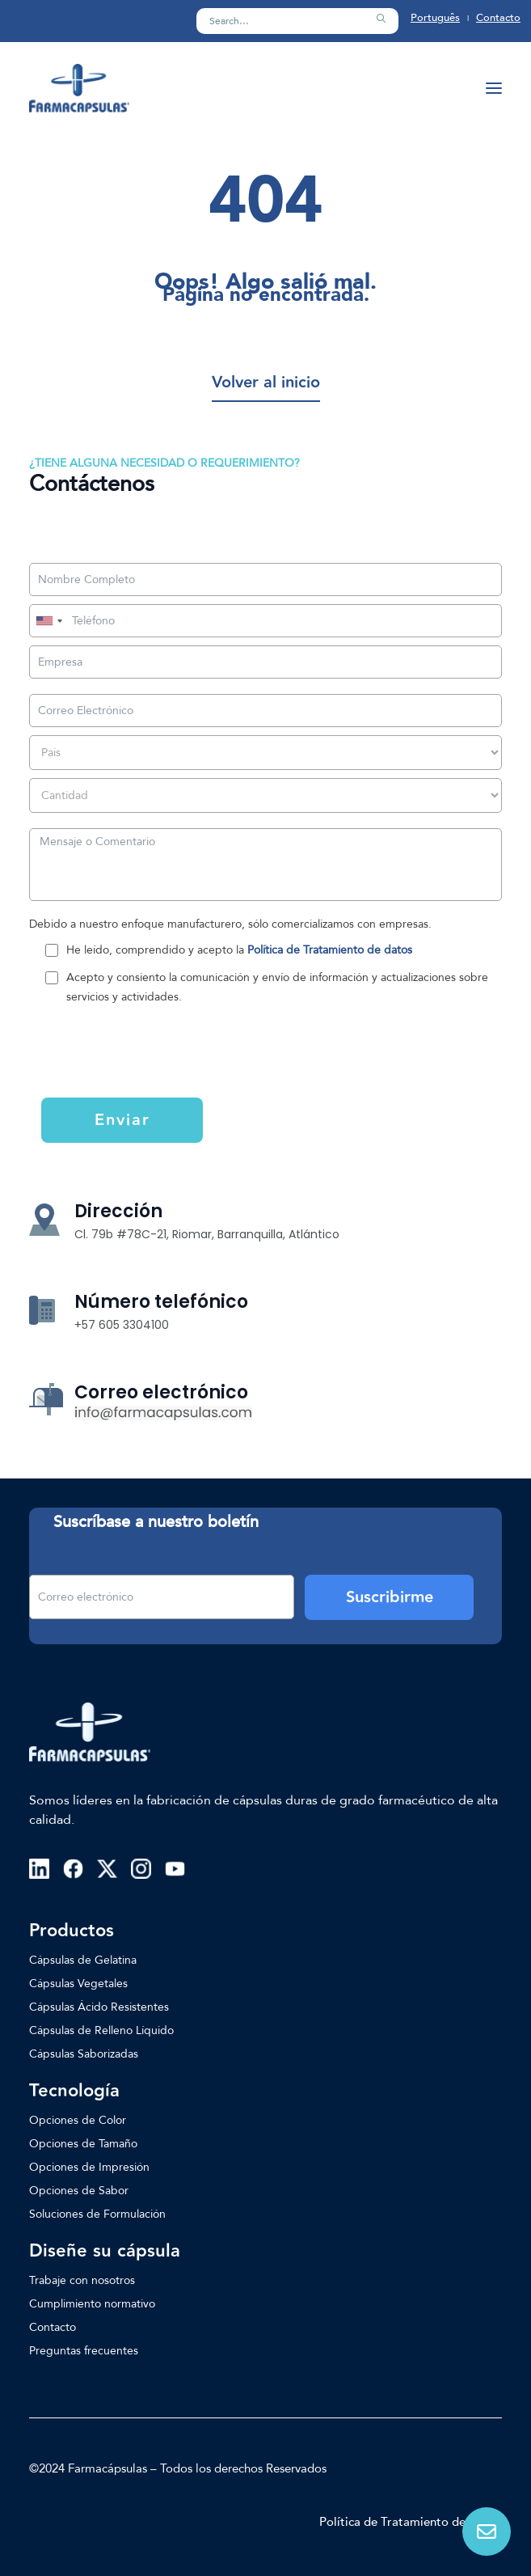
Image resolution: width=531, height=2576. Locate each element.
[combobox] (48, 621)
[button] (380, 18)
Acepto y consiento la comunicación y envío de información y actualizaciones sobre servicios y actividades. (277, 987)
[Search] (297, 21)
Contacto (498, 18)
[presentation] (140, 1059)
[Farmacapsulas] (79, 88)
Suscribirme (389, 1597)
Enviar (122, 1120)
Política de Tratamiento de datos (329, 950)
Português (435, 18)
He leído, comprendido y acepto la (239, 950)
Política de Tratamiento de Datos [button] (410, 2522)
